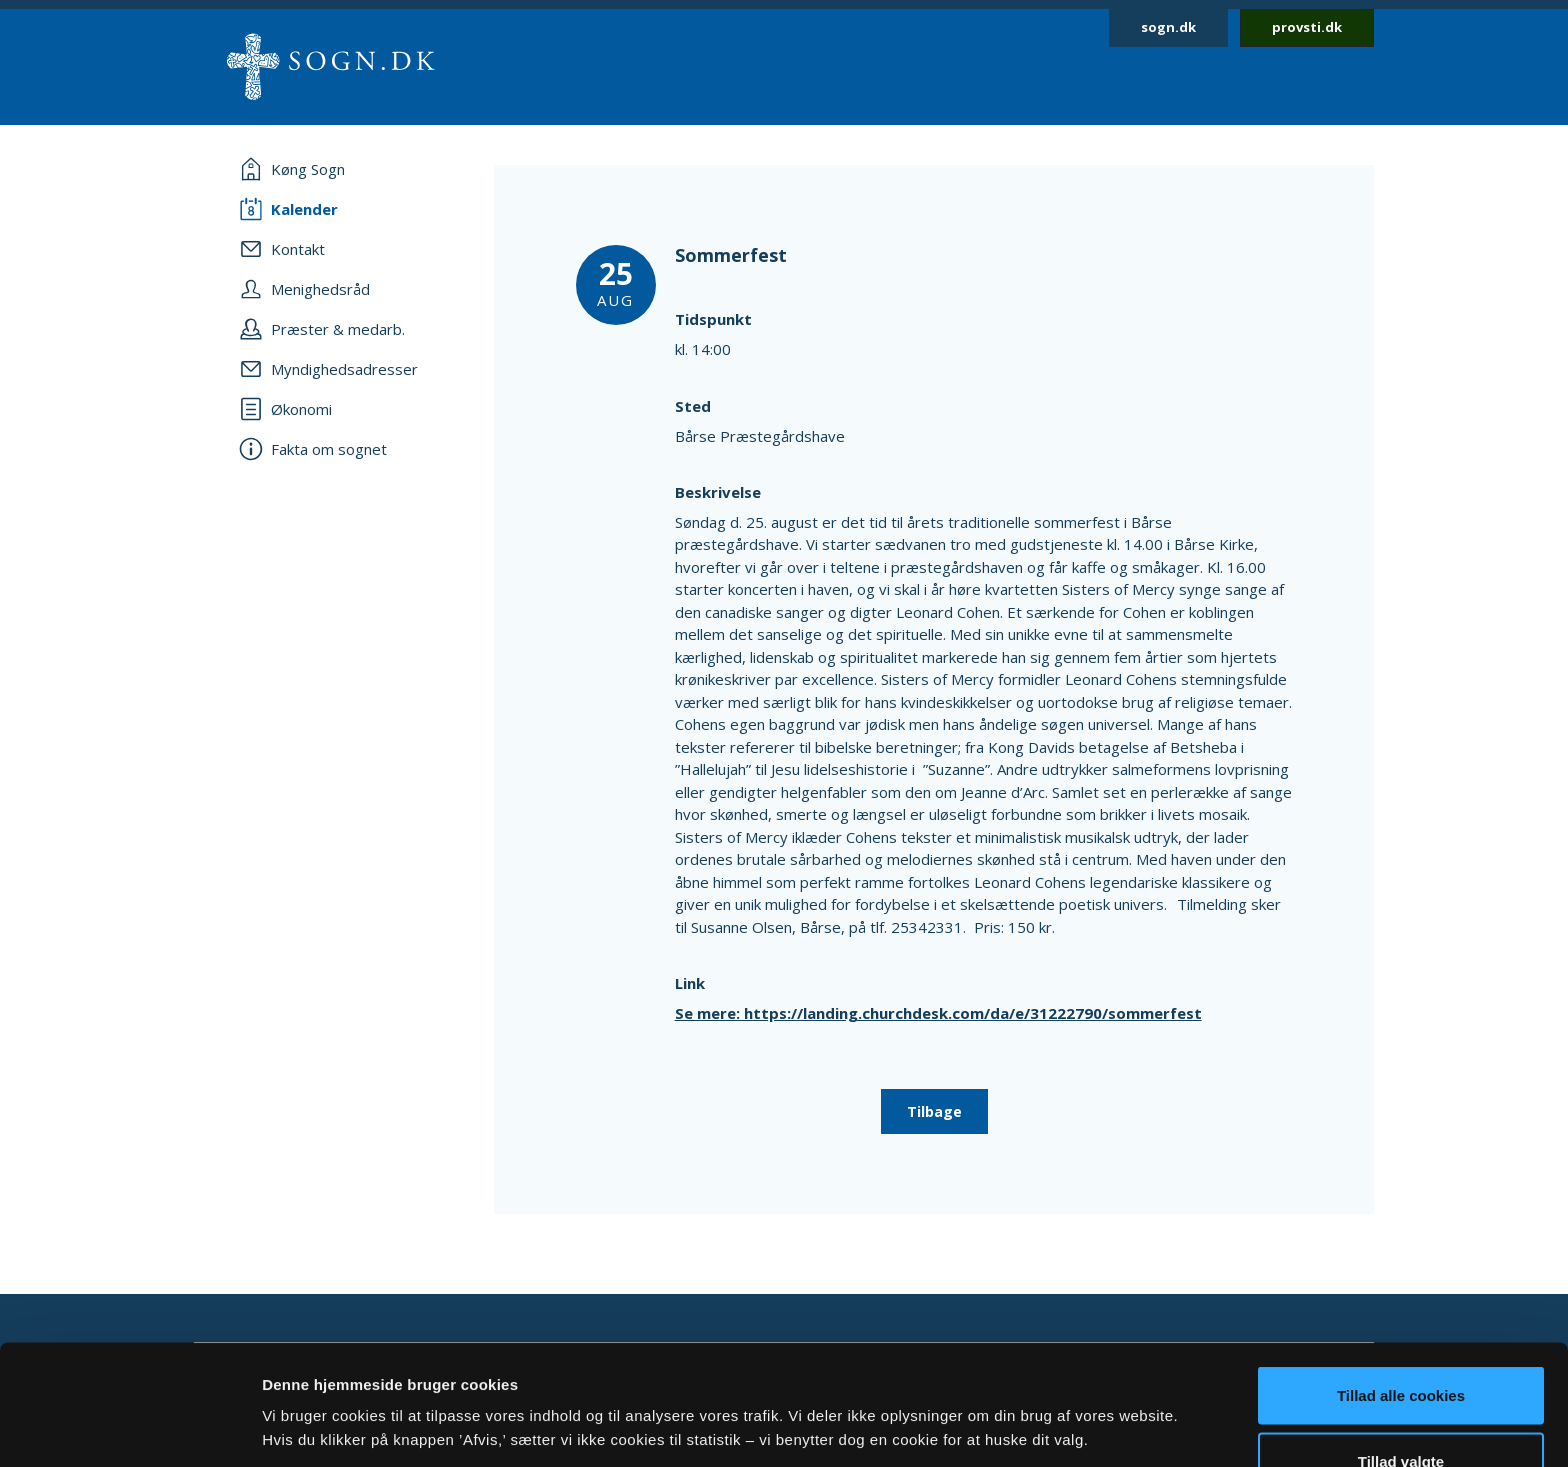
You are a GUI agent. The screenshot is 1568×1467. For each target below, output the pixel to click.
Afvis (1401, 1413)
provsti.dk (1307, 27)
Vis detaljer (1039, 1391)
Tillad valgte (1401, 1348)
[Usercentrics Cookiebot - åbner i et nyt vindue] (129, 1428)
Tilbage (934, 1111)
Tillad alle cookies (1401, 1282)
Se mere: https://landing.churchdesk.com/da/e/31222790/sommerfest (938, 1013)
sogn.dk (1168, 27)
